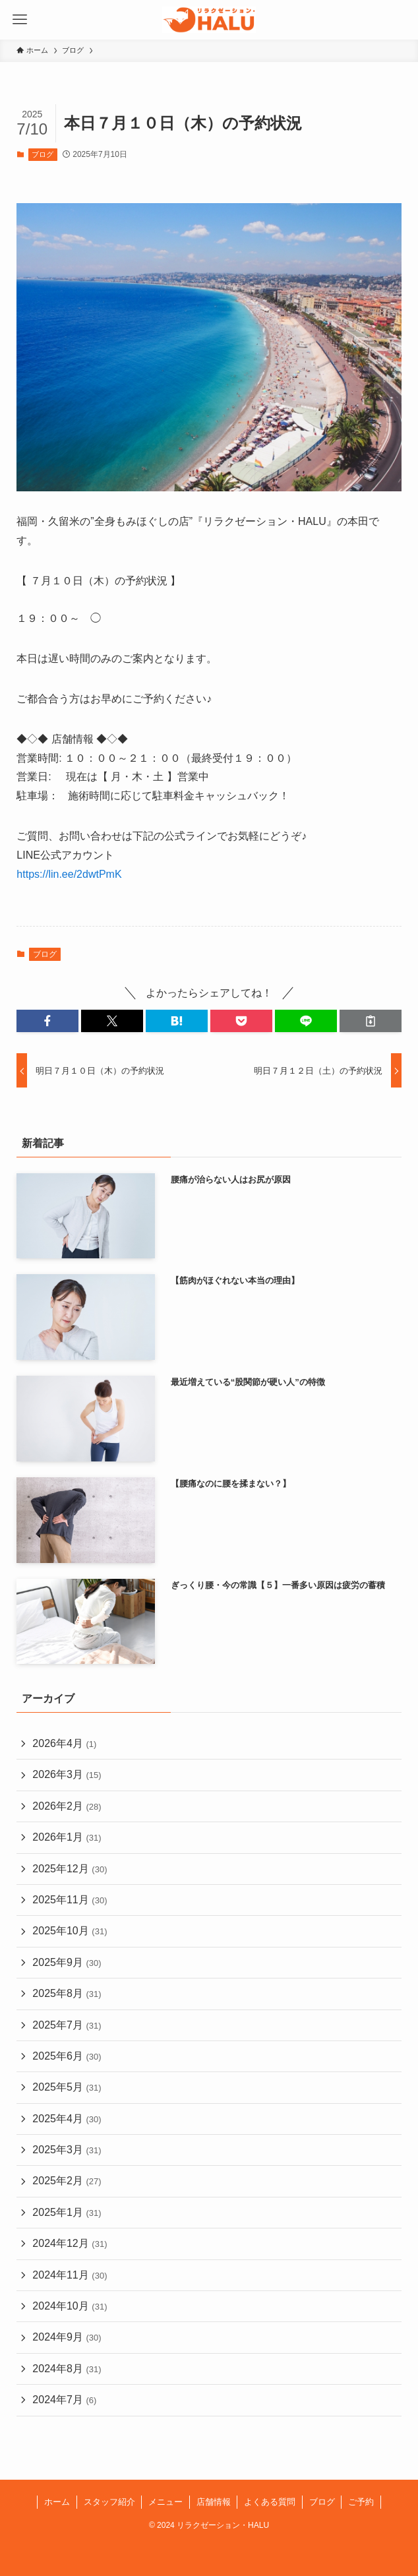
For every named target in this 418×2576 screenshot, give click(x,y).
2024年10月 (69, 2306)
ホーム (57, 2502)
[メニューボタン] (20, 20)
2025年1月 (66, 2212)
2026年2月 (66, 1806)
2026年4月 (64, 1743)
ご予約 (361, 2502)
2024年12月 (69, 2243)
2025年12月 (69, 1868)
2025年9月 (66, 1962)
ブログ (42, 154)
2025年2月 (66, 2180)
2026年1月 (66, 1837)
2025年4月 (66, 2118)
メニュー (165, 2502)
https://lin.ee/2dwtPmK (68, 874)
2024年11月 (69, 2275)
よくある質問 (269, 2502)
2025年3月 (66, 2149)
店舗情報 (213, 2502)
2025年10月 (69, 1930)
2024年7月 (64, 2399)
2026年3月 (66, 1774)
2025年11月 (69, 1899)
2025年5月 (66, 2087)
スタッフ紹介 (109, 2502)
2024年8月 (66, 2368)
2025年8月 (66, 1993)
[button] (47, 1021)
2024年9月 (66, 2337)
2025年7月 (66, 2025)
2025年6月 (66, 2056)
